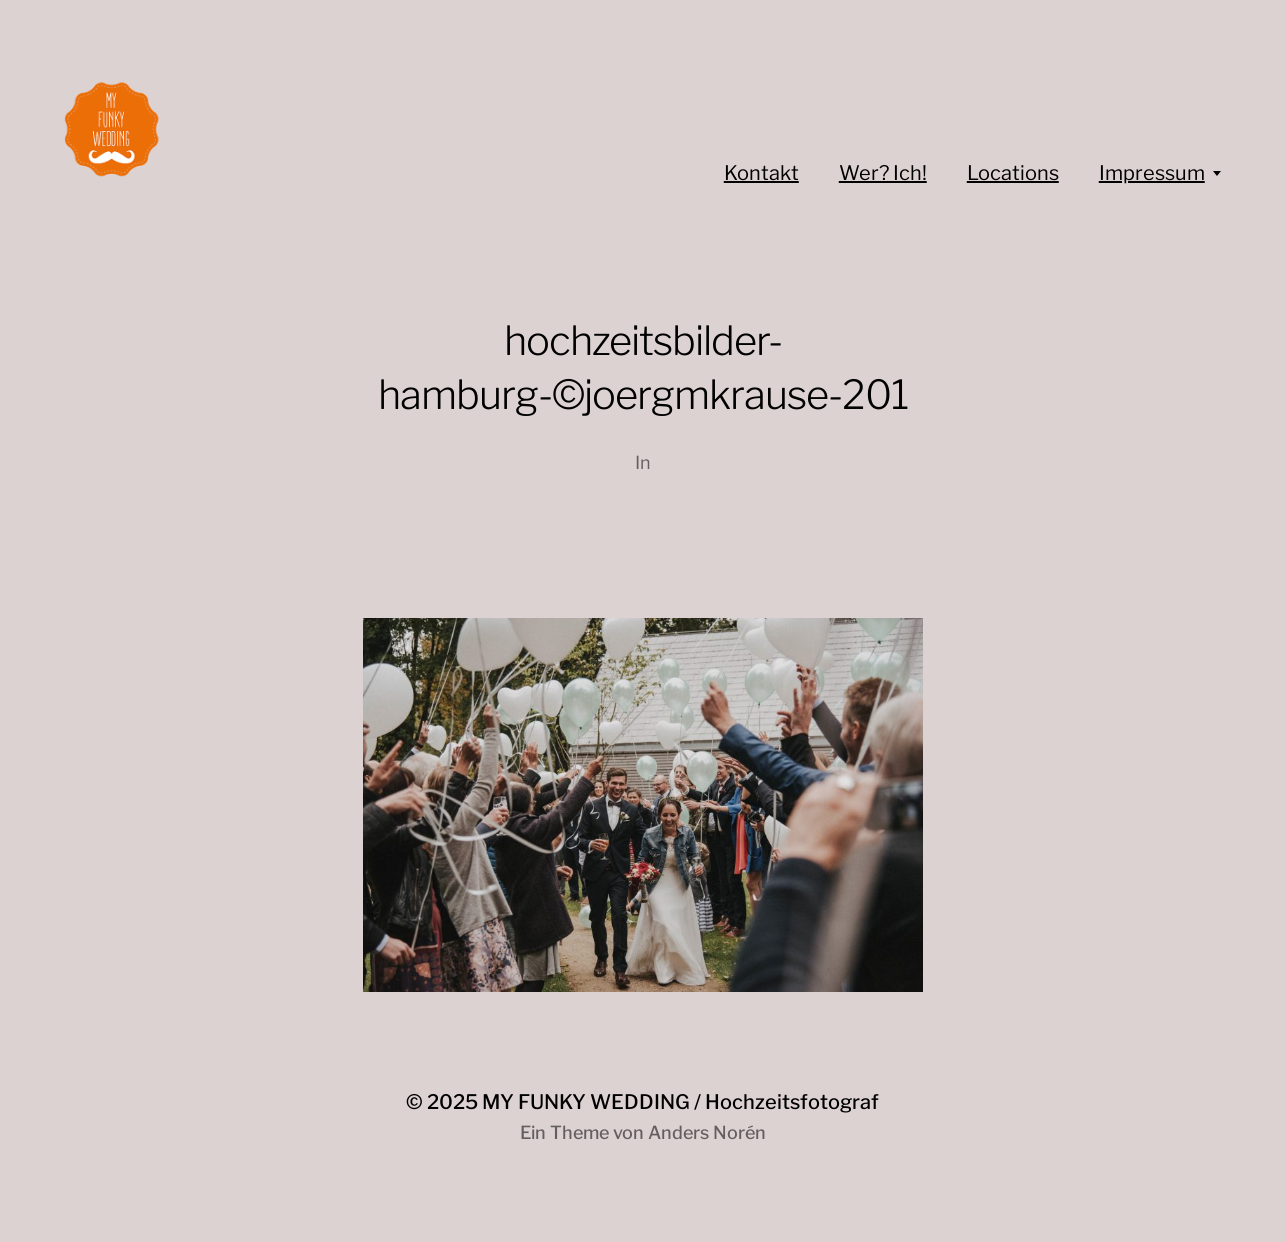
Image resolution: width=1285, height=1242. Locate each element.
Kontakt (761, 173)
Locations (1013, 173)
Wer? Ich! (883, 173)
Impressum (1152, 173)
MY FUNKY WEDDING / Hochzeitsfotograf (680, 1102)
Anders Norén (707, 1132)
